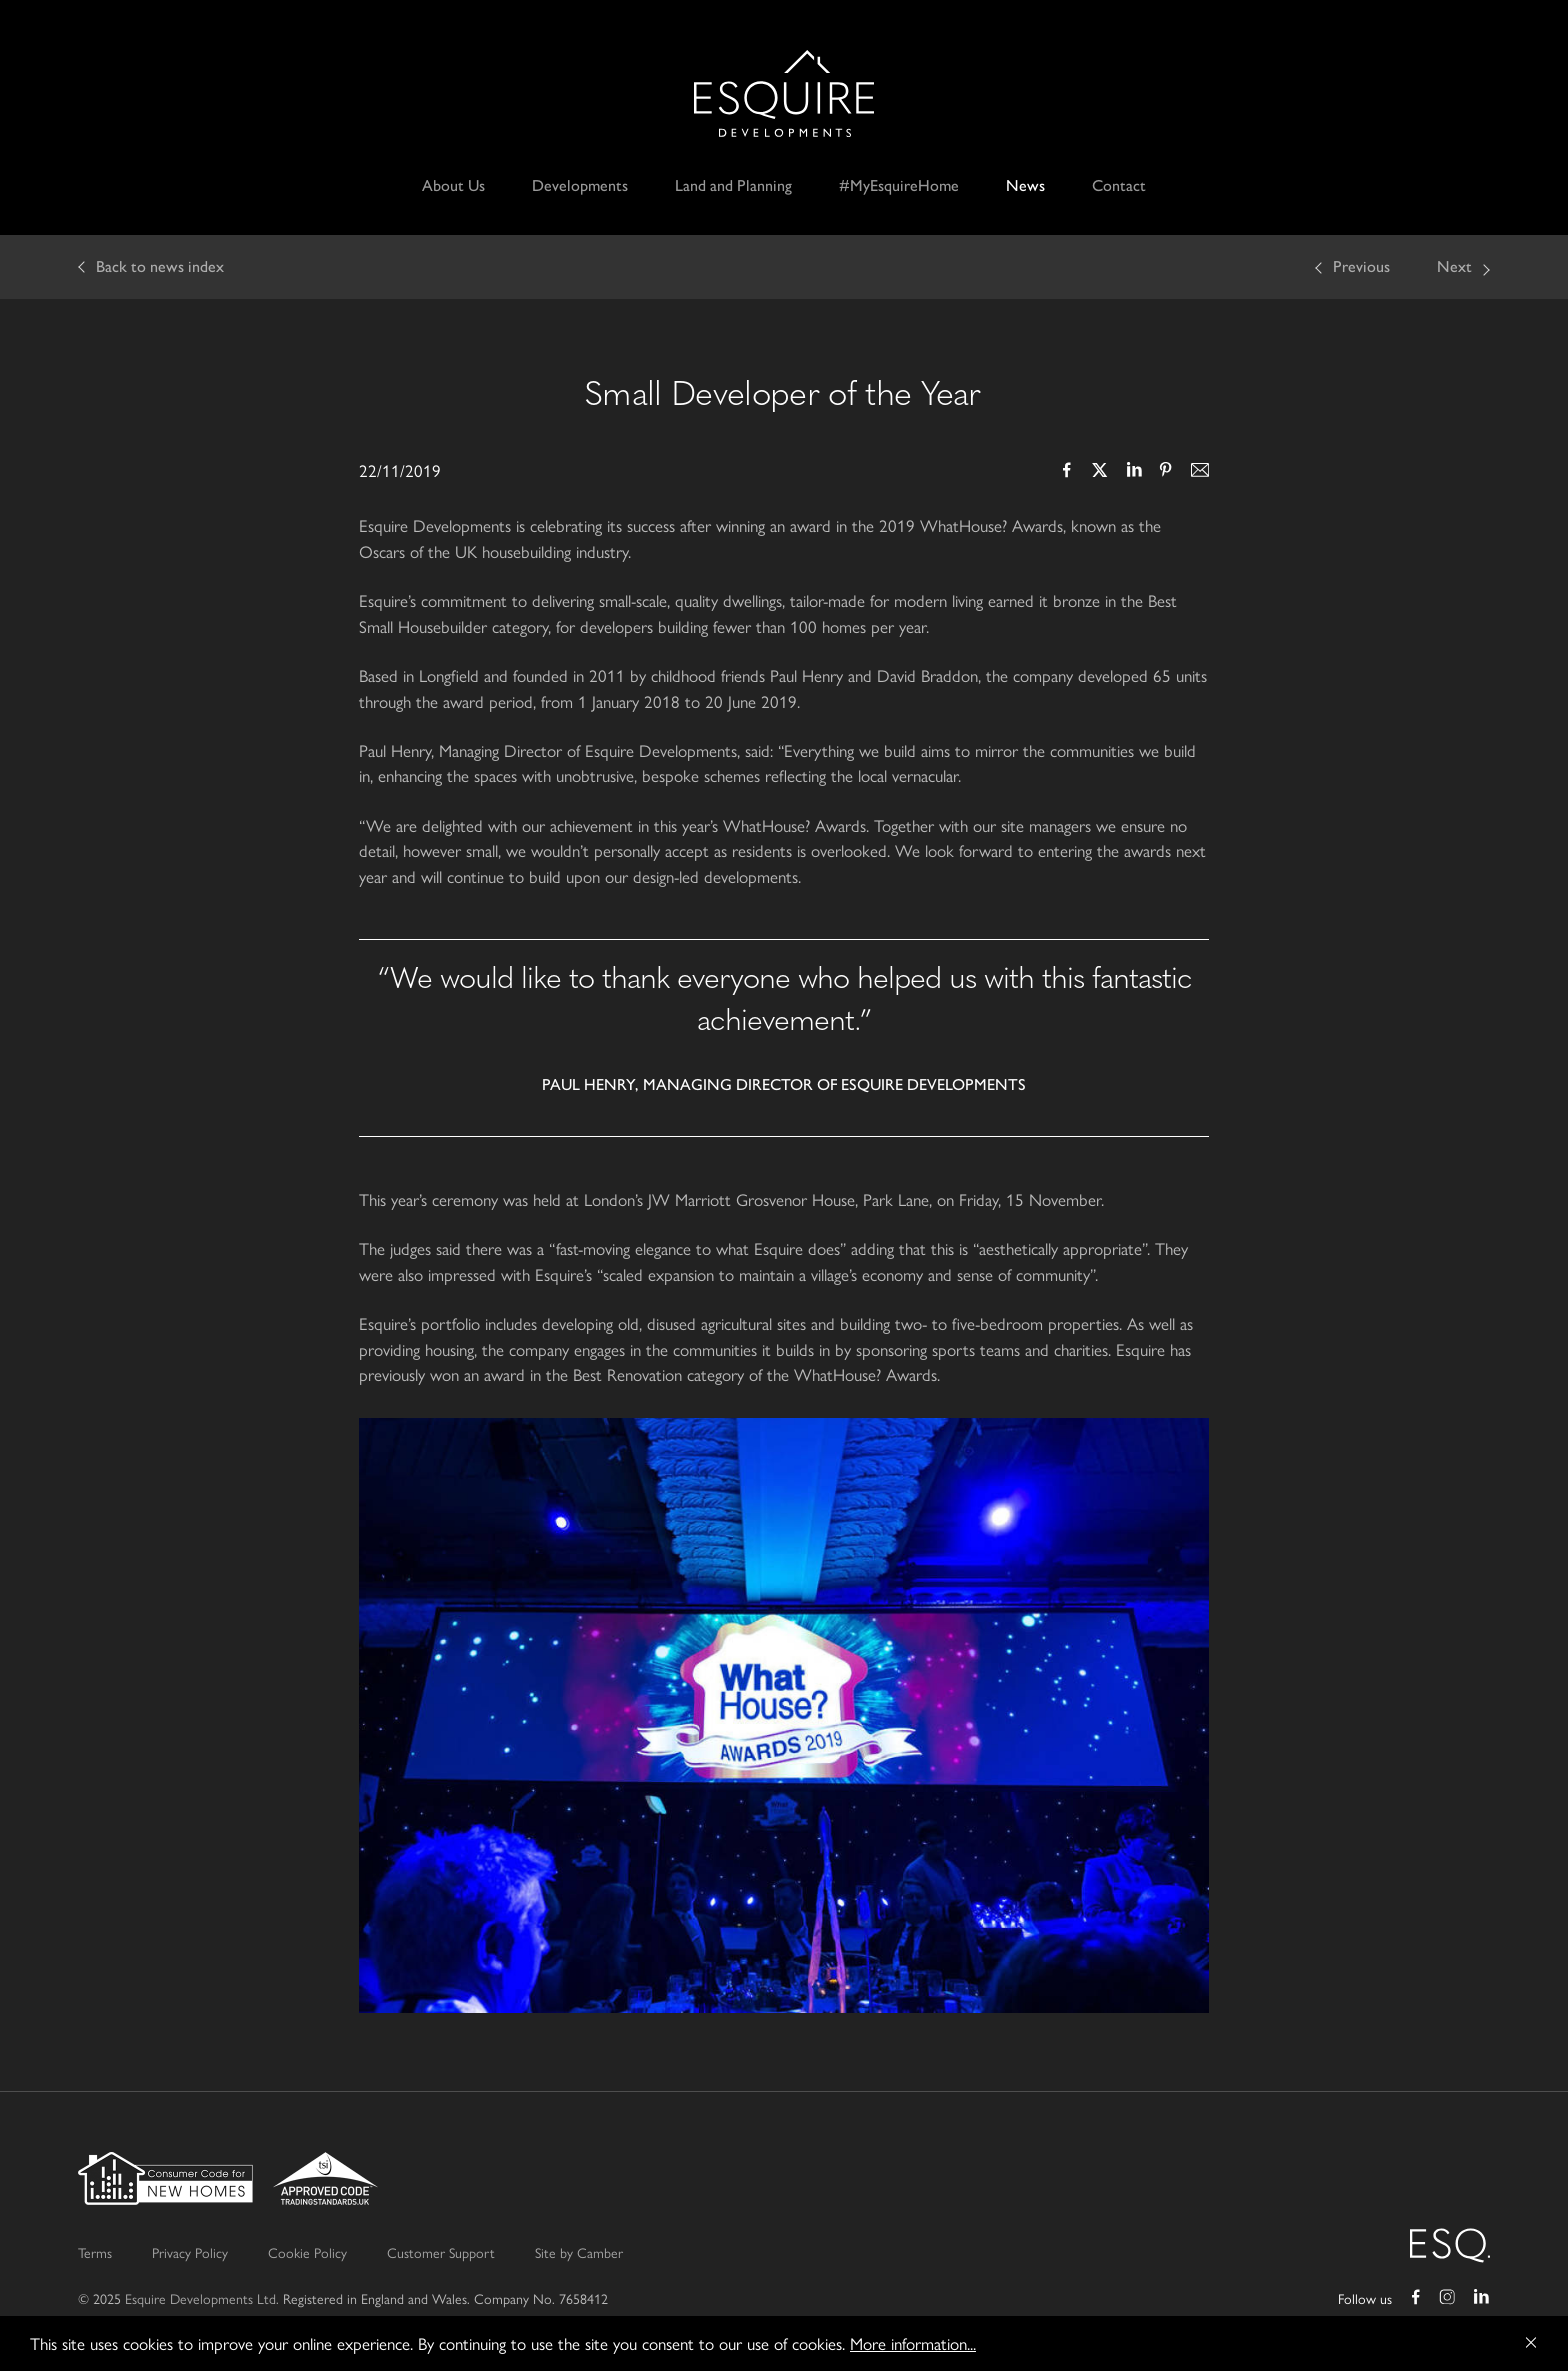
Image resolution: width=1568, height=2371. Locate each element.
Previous (1361, 266)
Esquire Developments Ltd (784, 93)
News (1025, 185)
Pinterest (1166, 472)
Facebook (1067, 472)
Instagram (1448, 2299)
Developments (580, 185)
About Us (453, 185)
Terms (95, 2252)
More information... (913, 2343)
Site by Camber (579, 2252)
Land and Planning (733, 185)
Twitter (1100, 472)
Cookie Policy (307, 2252)
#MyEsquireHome (899, 185)
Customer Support (441, 2252)
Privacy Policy (190, 2252)
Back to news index (160, 266)
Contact (1119, 185)
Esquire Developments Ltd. (202, 2298)
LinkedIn (1133, 472)
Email (1199, 472)
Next (1454, 266)
